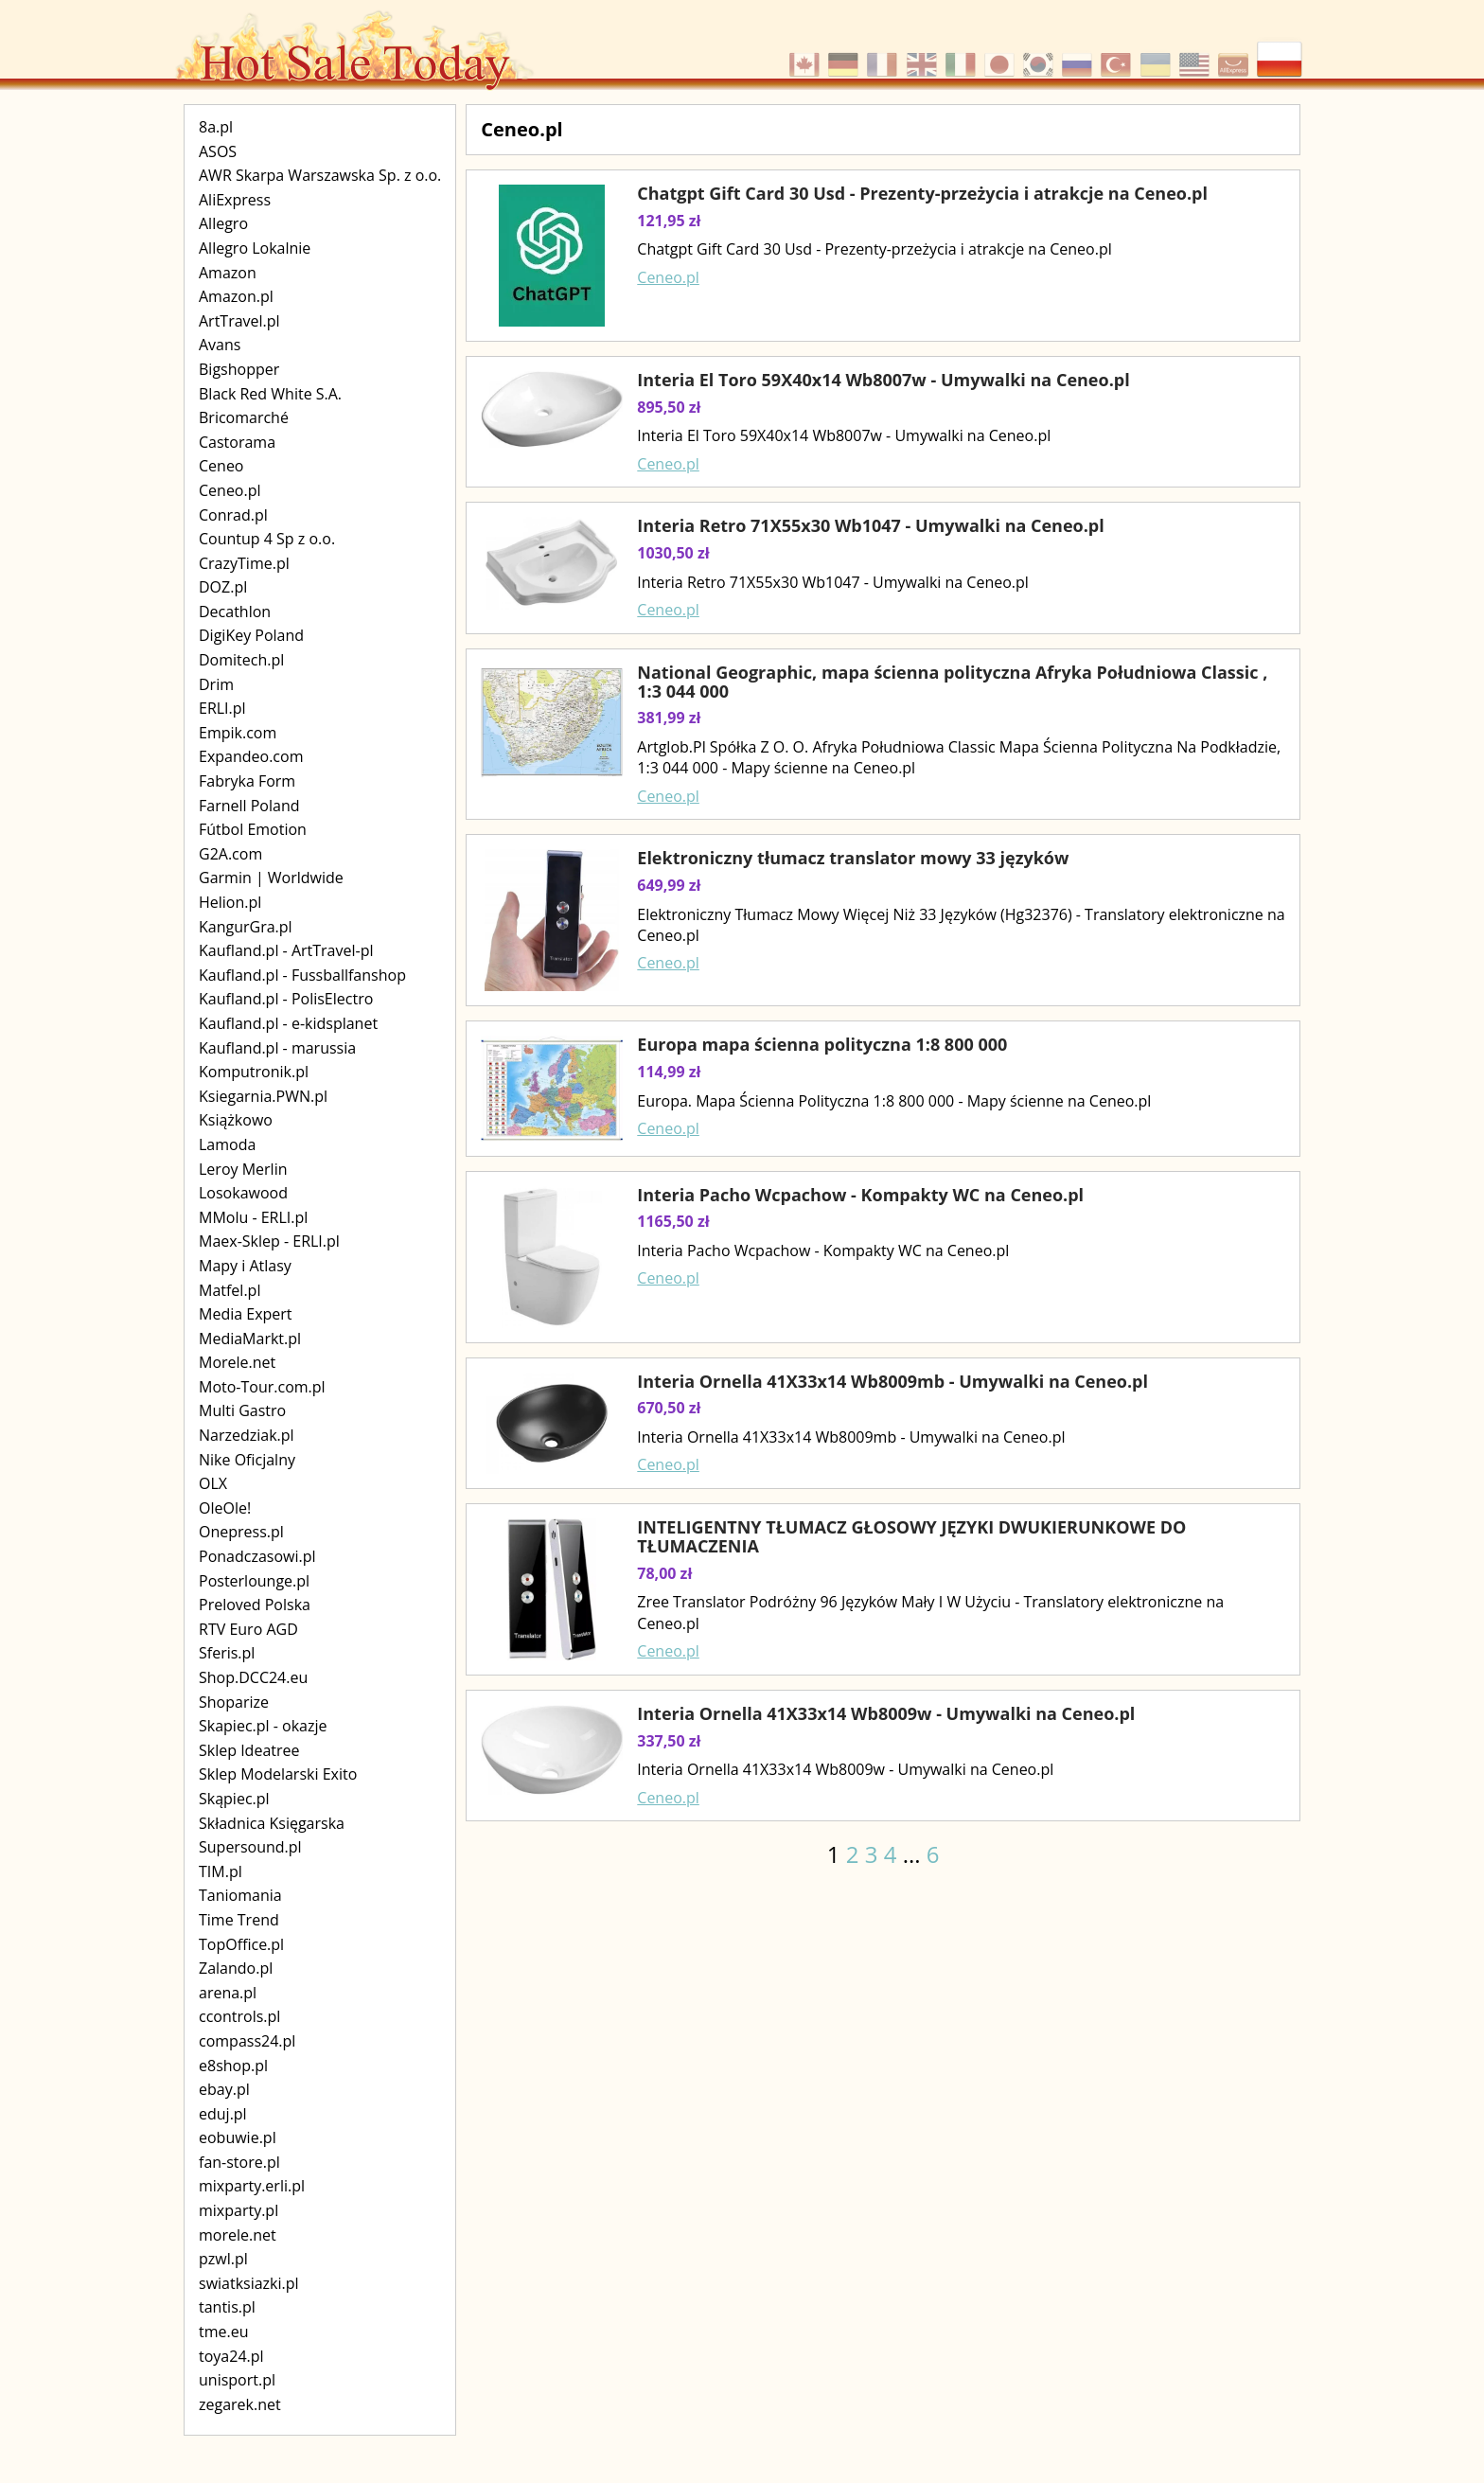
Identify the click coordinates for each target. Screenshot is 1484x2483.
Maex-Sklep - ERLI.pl (269, 1241)
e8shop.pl (233, 2065)
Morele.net (237, 1362)
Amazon (227, 272)
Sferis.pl (227, 1652)
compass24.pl (247, 2041)
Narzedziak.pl (246, 1435)
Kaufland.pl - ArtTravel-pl (286, 950)
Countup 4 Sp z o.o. (267, 538)
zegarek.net (240, 2404)
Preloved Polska (254, 1604)
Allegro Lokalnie (254, 248)
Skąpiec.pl (234, 1798)
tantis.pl (227, 2307)
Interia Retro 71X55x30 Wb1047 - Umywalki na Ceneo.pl (870, 525)
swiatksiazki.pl (249, 2283)
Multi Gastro (242, 1410)
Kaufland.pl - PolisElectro (286, 998)
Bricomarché (244, 417)
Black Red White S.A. (270, 393)
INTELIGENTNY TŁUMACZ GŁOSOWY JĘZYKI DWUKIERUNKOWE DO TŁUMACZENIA (911, 1536)
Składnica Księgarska (271, 1823)
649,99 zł (668, 885)
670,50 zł (668, 1407)
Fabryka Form (247, 781)
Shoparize (234, 1702)
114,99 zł (668, 1071)
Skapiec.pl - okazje (263, 1725)
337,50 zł (668, 1740)
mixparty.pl (238, 2210)
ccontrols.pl (239, 2016)
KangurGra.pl (245, 926)
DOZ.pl (223, 586)
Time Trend (239, 1919)
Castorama (237, 442)
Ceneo (221, 465)
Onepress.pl (241, 1531)
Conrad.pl (233, 515)
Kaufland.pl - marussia (277, 1048)
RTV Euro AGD (248, 1629)
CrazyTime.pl (244, 563)
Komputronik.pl (254, 1071)
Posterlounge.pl (254, 1580)
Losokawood (243, 1192)
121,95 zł (668, 220)
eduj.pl (223, 2113)
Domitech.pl (241, 659)
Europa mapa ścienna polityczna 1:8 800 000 (822, 1044)
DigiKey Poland (251, 635)
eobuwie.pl (237, 2137)
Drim (216, 684)
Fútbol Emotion (253, 829)
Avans (219, 344)
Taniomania (240, 1895)
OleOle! (225, 1508)
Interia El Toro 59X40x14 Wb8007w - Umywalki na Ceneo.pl (883, 379)
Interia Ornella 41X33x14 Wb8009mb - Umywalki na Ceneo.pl (892, 1381)
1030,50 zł (673, 552)
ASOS (218, 151)
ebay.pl (224, 2089)
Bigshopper (239, 369)
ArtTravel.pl (239, 320)
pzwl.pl (223, 2258)
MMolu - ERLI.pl (253, 1217)
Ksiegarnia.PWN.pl (263, 1096)
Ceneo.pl (230, 490)
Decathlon (235, 611)
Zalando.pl (236, 1968)
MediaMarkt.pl (250, 1338)
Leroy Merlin (243, 1169)
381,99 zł (668, 717)
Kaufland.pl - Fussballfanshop (302, 975)
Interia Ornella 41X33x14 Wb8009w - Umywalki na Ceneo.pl (886, 1713)
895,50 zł (668, 407)
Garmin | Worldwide (271, 877)
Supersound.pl (250, 1846)
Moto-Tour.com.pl (262, 1386)
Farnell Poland (249, 805)
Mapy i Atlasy (245, 1265)
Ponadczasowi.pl (257, 1556)
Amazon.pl (236, 296)
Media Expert (245, 1314)
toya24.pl (231, 2356)
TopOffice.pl (241, 1944)
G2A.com (230, 853)
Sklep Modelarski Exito (278, 1774)
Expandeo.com (251, 756)
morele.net (237, 2235)
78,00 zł (664, 1573)
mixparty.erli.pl (252, 2185)
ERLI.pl (222, 708)
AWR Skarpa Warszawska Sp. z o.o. (320, 175)
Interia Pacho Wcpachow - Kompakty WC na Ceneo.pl (860, 1194)
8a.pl (216, 126)
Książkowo (236, 1119)
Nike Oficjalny (247, 1459)
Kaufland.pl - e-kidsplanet (288, 1023)
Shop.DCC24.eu (253, 1677)
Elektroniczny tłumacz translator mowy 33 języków (853, 857)
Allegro (223, 223)
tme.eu (224, 2331)
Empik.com (237, 732)
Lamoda (227, 1144)
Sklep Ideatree (249, 1750)
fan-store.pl (239, 2162)
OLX (213, 1483)
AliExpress (235, 199)
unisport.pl (237, 2379)
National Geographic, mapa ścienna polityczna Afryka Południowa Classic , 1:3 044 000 (952, 681)
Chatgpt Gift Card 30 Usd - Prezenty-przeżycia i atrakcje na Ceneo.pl (922, 193)
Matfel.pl (229, 1290)
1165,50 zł (673, 1221)
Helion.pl (230, 902)
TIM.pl (220, 1871)
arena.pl (227, 1992)
